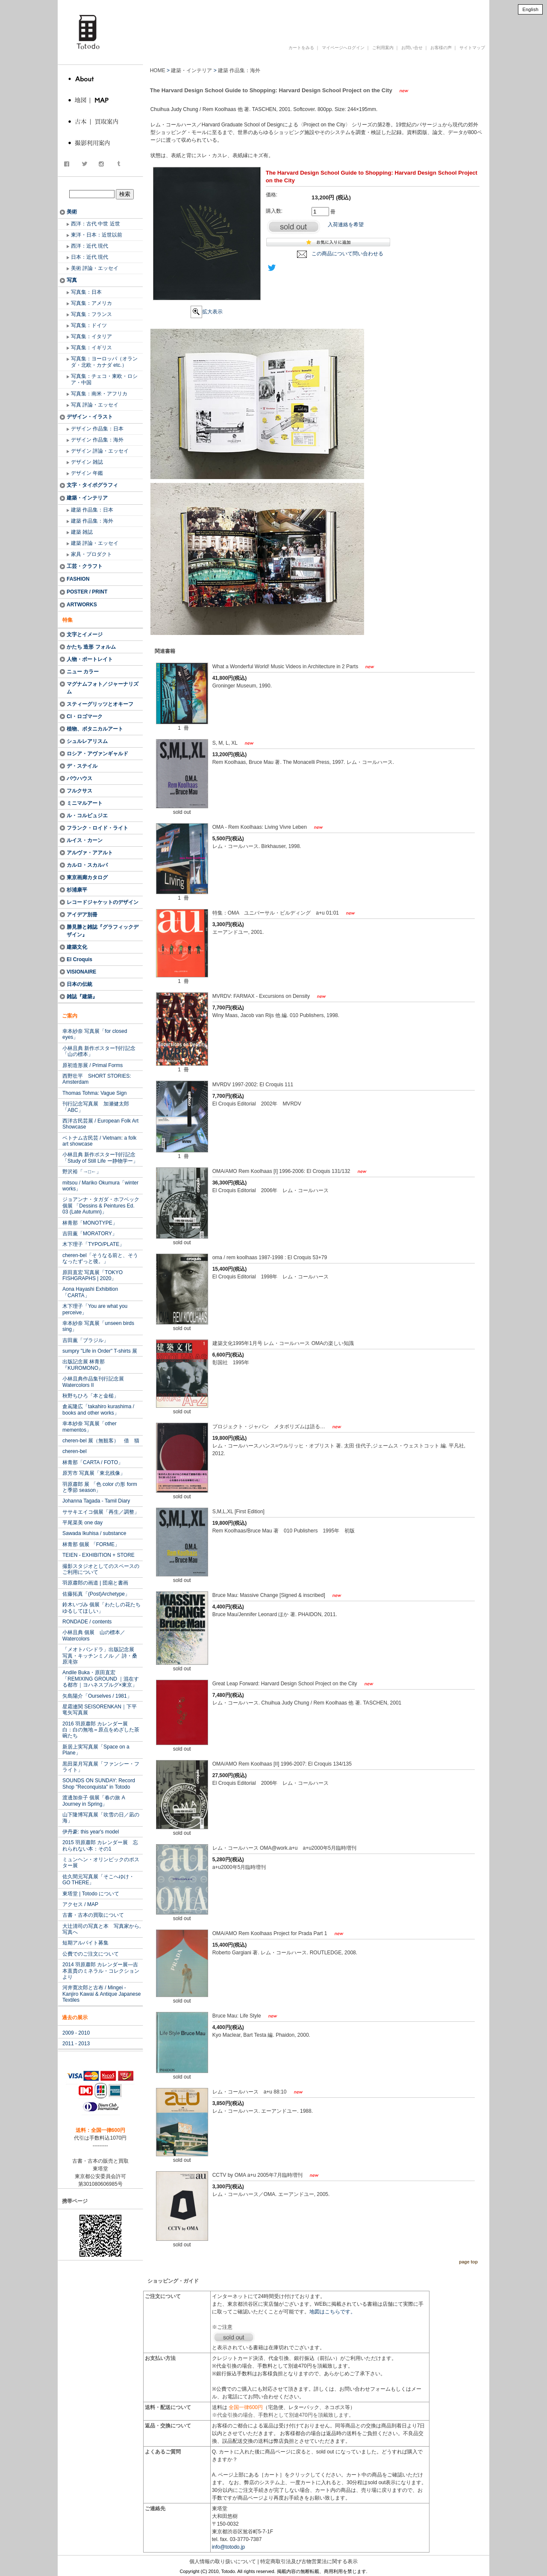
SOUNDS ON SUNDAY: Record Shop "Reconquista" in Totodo (98, 1783)
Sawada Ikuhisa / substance (94, 1533)
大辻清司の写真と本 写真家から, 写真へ (101, 1929)
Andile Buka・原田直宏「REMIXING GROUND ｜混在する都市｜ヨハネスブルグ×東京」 (100, 1679)
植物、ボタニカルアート (95, 729)
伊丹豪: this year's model (90, 1832)
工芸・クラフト (85, 566)
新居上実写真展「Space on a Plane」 (95, 1750)
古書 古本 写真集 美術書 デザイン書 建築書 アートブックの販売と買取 (283, 18)
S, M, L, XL (225, 743)
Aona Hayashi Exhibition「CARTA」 (90, 1292)
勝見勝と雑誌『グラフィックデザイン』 (102, 931)
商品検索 (101, 185)
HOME (157, 70)
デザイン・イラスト (90, 417)
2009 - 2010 (76, 2033)
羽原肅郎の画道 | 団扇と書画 (95, 1583)
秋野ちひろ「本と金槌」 (90, 1396)
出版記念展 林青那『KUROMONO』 (83, 1365)
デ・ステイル (82, 766)
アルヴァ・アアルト (90, 853)
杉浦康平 (77, 890)
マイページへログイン (343, 47)
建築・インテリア (87, 498)
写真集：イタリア (91, 336)
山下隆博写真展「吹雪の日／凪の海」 (100, 1818)
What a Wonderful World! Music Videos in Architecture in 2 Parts (286, 667)
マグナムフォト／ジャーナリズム (102, 688)
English (530, 9)
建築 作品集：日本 (92, 510)
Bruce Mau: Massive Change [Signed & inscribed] (269, 1595)
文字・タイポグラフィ (92, 485)
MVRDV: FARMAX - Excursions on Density (262, 996)
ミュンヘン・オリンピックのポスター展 (100, 1862)
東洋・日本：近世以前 (96, 235)
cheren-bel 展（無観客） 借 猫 (100, 1441)
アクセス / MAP (80, 1904)
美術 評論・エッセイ (94, 268)
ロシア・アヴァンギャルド (97, 754)
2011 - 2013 (76, 2044)
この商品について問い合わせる (347, 254)
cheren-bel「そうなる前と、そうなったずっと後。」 (100, 1258)
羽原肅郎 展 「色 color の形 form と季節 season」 (99, 1487)
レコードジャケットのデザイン (102, 902)
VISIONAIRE (81, 972)
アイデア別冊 (82, 915)
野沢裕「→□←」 (81, 1172)
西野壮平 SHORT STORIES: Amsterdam (96, 1079)
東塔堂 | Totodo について (90, 1894)
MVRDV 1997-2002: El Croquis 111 (252, 1085)
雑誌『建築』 (82, 997)
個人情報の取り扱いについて (222, 2561)
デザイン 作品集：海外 (97, 440)
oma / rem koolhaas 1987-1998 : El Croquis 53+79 (269, 1257)
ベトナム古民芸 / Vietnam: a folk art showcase (99, 1141)
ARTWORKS (82, 605)
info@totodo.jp (228, 2547)
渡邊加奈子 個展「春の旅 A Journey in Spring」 (93, 1801)
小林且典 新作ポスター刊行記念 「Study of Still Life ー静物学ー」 (100, 1158)
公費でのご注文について (90, 1954)
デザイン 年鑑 (87, 473)
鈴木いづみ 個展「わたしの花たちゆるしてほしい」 (101, 1608)
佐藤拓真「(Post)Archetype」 (96, 1594)
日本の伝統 (79, 984)
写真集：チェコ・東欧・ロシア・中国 (104, 379)
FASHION (78, 579)
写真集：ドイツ (89, 325)
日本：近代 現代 (89, 257)
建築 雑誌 (82, 532)
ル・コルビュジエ (87, 816)
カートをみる (301, 47)
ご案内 (69, 1016)
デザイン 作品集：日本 (97, 429)
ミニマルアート (85, 803)
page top (468, 2261)
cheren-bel (74, 1451)
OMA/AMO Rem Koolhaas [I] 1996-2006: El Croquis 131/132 (282, 1171)
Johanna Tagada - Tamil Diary (96, 1501)
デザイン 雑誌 (87, 462)
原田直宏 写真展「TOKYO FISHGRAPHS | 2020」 (92, 1275)
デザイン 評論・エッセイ (100, 451)
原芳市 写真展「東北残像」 (93, 1473)
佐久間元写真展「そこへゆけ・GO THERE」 (98, 1880)
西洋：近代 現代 (89, 246)
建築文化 (77, 947)
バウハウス (79, 778)
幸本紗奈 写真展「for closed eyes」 (94, 1034)
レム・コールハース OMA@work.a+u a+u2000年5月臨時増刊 (284, 1848)
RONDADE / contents (87, 1622)
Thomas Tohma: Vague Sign (94, 1093)
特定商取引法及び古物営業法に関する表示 (309, 2561)
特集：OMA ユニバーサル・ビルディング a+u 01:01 (276, 913)
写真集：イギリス (91, 348)
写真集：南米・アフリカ (99, 394)
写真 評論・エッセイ (94, 405)
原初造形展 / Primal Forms (92, 1065)
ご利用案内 (383, 47)
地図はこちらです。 (332, 2312)
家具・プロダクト (91, 554)
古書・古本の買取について (93, 1915)
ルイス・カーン (85, 840)
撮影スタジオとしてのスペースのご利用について (100, 1569)
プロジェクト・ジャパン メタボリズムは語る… (269, 1427)
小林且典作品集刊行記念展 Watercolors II (93, 1382)
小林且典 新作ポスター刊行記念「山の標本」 (98, 1051)
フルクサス (79, 791)
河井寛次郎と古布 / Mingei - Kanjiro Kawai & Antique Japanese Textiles (101, 1994)
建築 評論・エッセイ (94, 543)
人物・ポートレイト (90, 659)
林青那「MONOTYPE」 (90, 1223)
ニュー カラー (83, 672)
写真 (72, 280)
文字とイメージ (85, 634)
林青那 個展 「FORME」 (91, 1544)
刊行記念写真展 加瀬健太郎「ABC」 (95, 1107)
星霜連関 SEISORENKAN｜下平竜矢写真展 (99, 1710)
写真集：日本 (86, 292)
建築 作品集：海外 (92, 521)
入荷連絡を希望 (346, 225)
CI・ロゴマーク (85, 716)
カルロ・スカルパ (87, 865)
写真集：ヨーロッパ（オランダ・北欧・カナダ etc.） (104, 362)
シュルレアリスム (87, 741)
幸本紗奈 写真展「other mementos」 (89, 1427)
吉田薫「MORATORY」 (89, 1234)
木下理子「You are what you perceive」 (94, 1309)
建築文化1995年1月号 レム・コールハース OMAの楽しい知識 (285, 1343)
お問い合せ (412, 47)
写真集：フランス (91, 314)
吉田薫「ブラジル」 (85, 1340)
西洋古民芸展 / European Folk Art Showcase (100, 1124)
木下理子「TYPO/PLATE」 (93, 1244)
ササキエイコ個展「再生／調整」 (100, 1512)
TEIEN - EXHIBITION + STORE (98, 1555)
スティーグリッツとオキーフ (100, 704)
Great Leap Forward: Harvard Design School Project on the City (285, 1684)
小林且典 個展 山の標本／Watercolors (93, 1635)
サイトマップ (472, 47)
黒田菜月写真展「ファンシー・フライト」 (100, 1767)
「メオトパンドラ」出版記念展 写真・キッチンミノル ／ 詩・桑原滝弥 (100, 1655)
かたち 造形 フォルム (91, 647)
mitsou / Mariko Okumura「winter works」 (100, 1186)
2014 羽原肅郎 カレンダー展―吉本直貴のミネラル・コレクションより (100, 1971)
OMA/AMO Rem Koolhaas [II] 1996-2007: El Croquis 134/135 (282, 1764)
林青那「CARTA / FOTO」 (92, 1462)
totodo (62, 4)
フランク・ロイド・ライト (97, 828)
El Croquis (79, 959)
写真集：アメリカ (91, 303)
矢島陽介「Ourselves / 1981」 (97, 1696)
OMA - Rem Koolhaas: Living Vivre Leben (260, 827)
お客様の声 (441, 47)
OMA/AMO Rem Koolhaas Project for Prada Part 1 (270, 1933)
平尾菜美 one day (82, 1523)
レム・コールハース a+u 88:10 (250, 2092)
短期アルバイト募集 (85, 1943)
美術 (72, 212)
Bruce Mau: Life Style (237, 2016)
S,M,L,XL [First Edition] (238, 1512)
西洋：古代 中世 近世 (95, 224)
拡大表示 (207, 312)
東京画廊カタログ (87, 877)
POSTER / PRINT (87, 592)
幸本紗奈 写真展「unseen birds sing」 (98, 1326)
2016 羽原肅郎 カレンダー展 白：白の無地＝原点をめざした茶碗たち (100, 1730)
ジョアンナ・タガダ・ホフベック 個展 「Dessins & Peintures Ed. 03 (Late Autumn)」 (100, 1205)
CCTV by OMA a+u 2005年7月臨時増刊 (258, 2175)
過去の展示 (75, 2017)
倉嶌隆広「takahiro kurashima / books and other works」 (98, 1409)
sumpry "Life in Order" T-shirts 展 (99, 1351)
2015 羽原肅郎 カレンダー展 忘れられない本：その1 (100, 1845)
